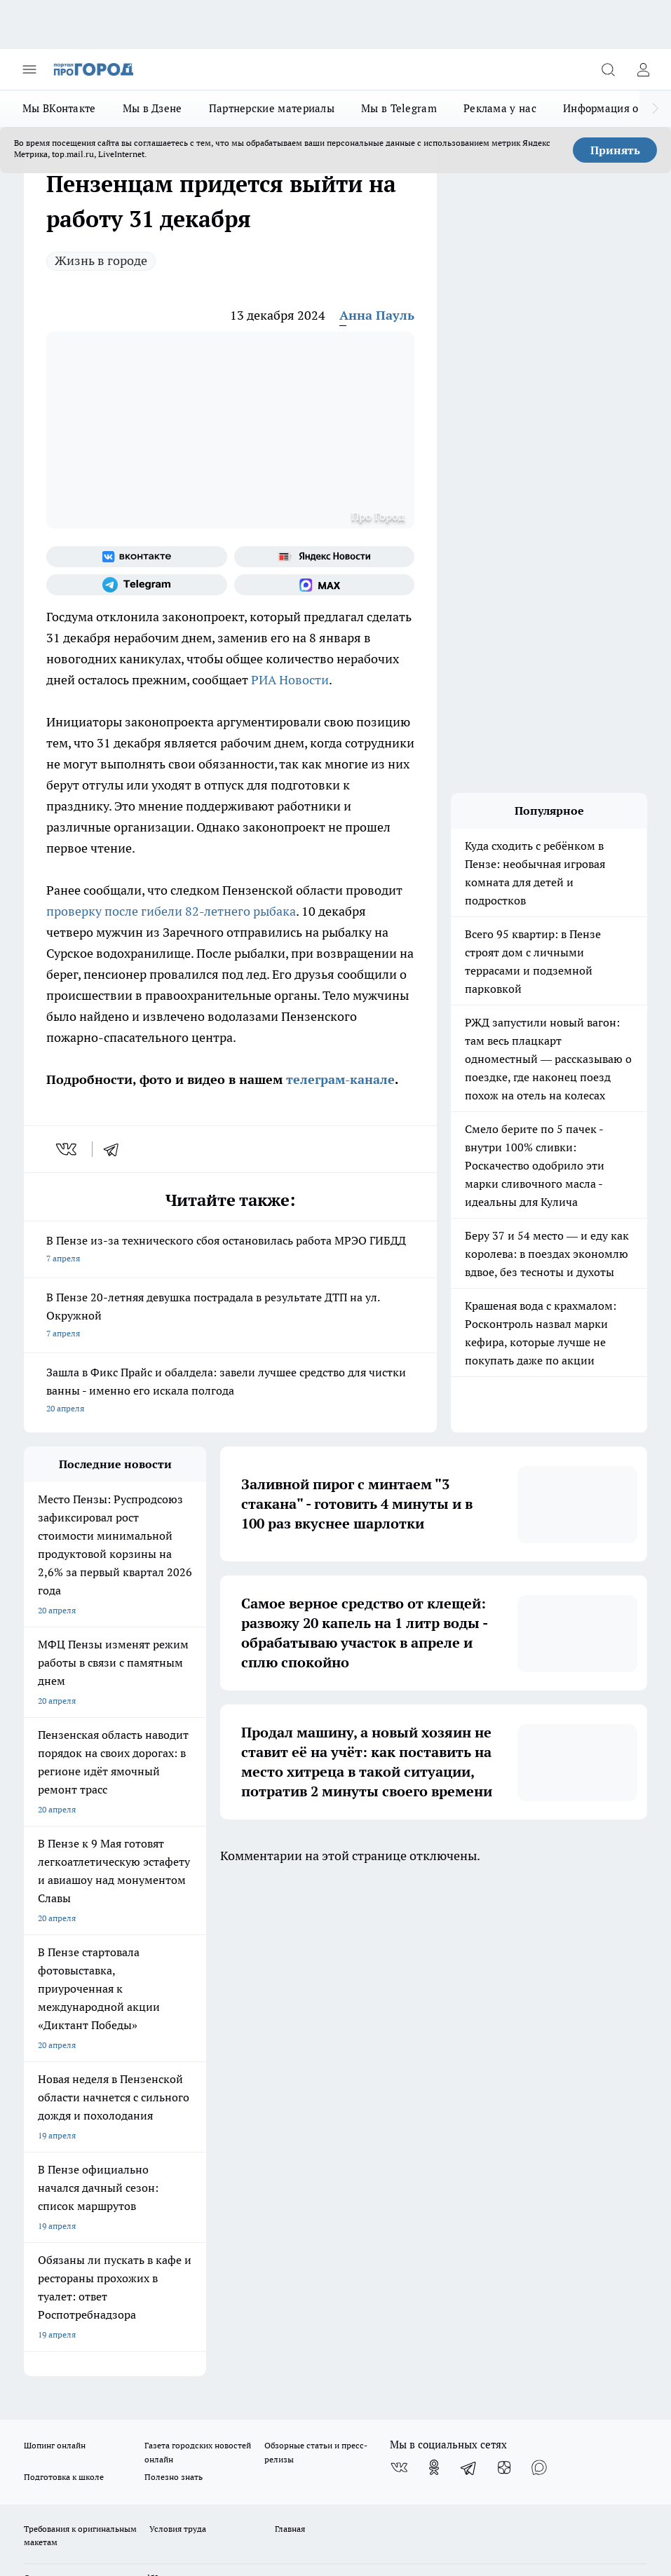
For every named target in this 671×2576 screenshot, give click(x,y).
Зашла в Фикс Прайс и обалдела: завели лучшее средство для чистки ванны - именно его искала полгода (230, 1391)
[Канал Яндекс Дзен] (504, 1972)
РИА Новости (290, 680)
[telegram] (116, 1149)
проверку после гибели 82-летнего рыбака (171, 911)
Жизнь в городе (101, 260)
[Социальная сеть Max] (324, 584)
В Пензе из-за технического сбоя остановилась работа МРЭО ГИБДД (230, 1250)
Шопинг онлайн (55, 1949)
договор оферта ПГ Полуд (75, 2386)
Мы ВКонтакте (59, 108)
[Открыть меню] (29, 69)
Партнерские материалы (271, 108)
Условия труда (177, 2033)
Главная (290, 2033)
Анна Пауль (376, 315)
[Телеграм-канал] (136, 584)
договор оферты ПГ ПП (70, 2399)
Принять (615, 150)
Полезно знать (173, 1980)
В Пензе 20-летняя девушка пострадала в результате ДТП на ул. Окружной (230, 1316)
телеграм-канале (339, 1079)
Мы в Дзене (152, 108)
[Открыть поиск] (608, 69)
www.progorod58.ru (131, 2082)
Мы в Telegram (399, 108)
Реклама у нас (499, 108)
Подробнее (47, 2446)
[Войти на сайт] (643, 69)
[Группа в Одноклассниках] (434, 1972)
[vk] (67, 1149)
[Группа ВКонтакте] (136, 556)
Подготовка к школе (64, 1980)
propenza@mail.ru (208, 2122)
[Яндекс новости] (324, 556)
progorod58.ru (235, 2231)
